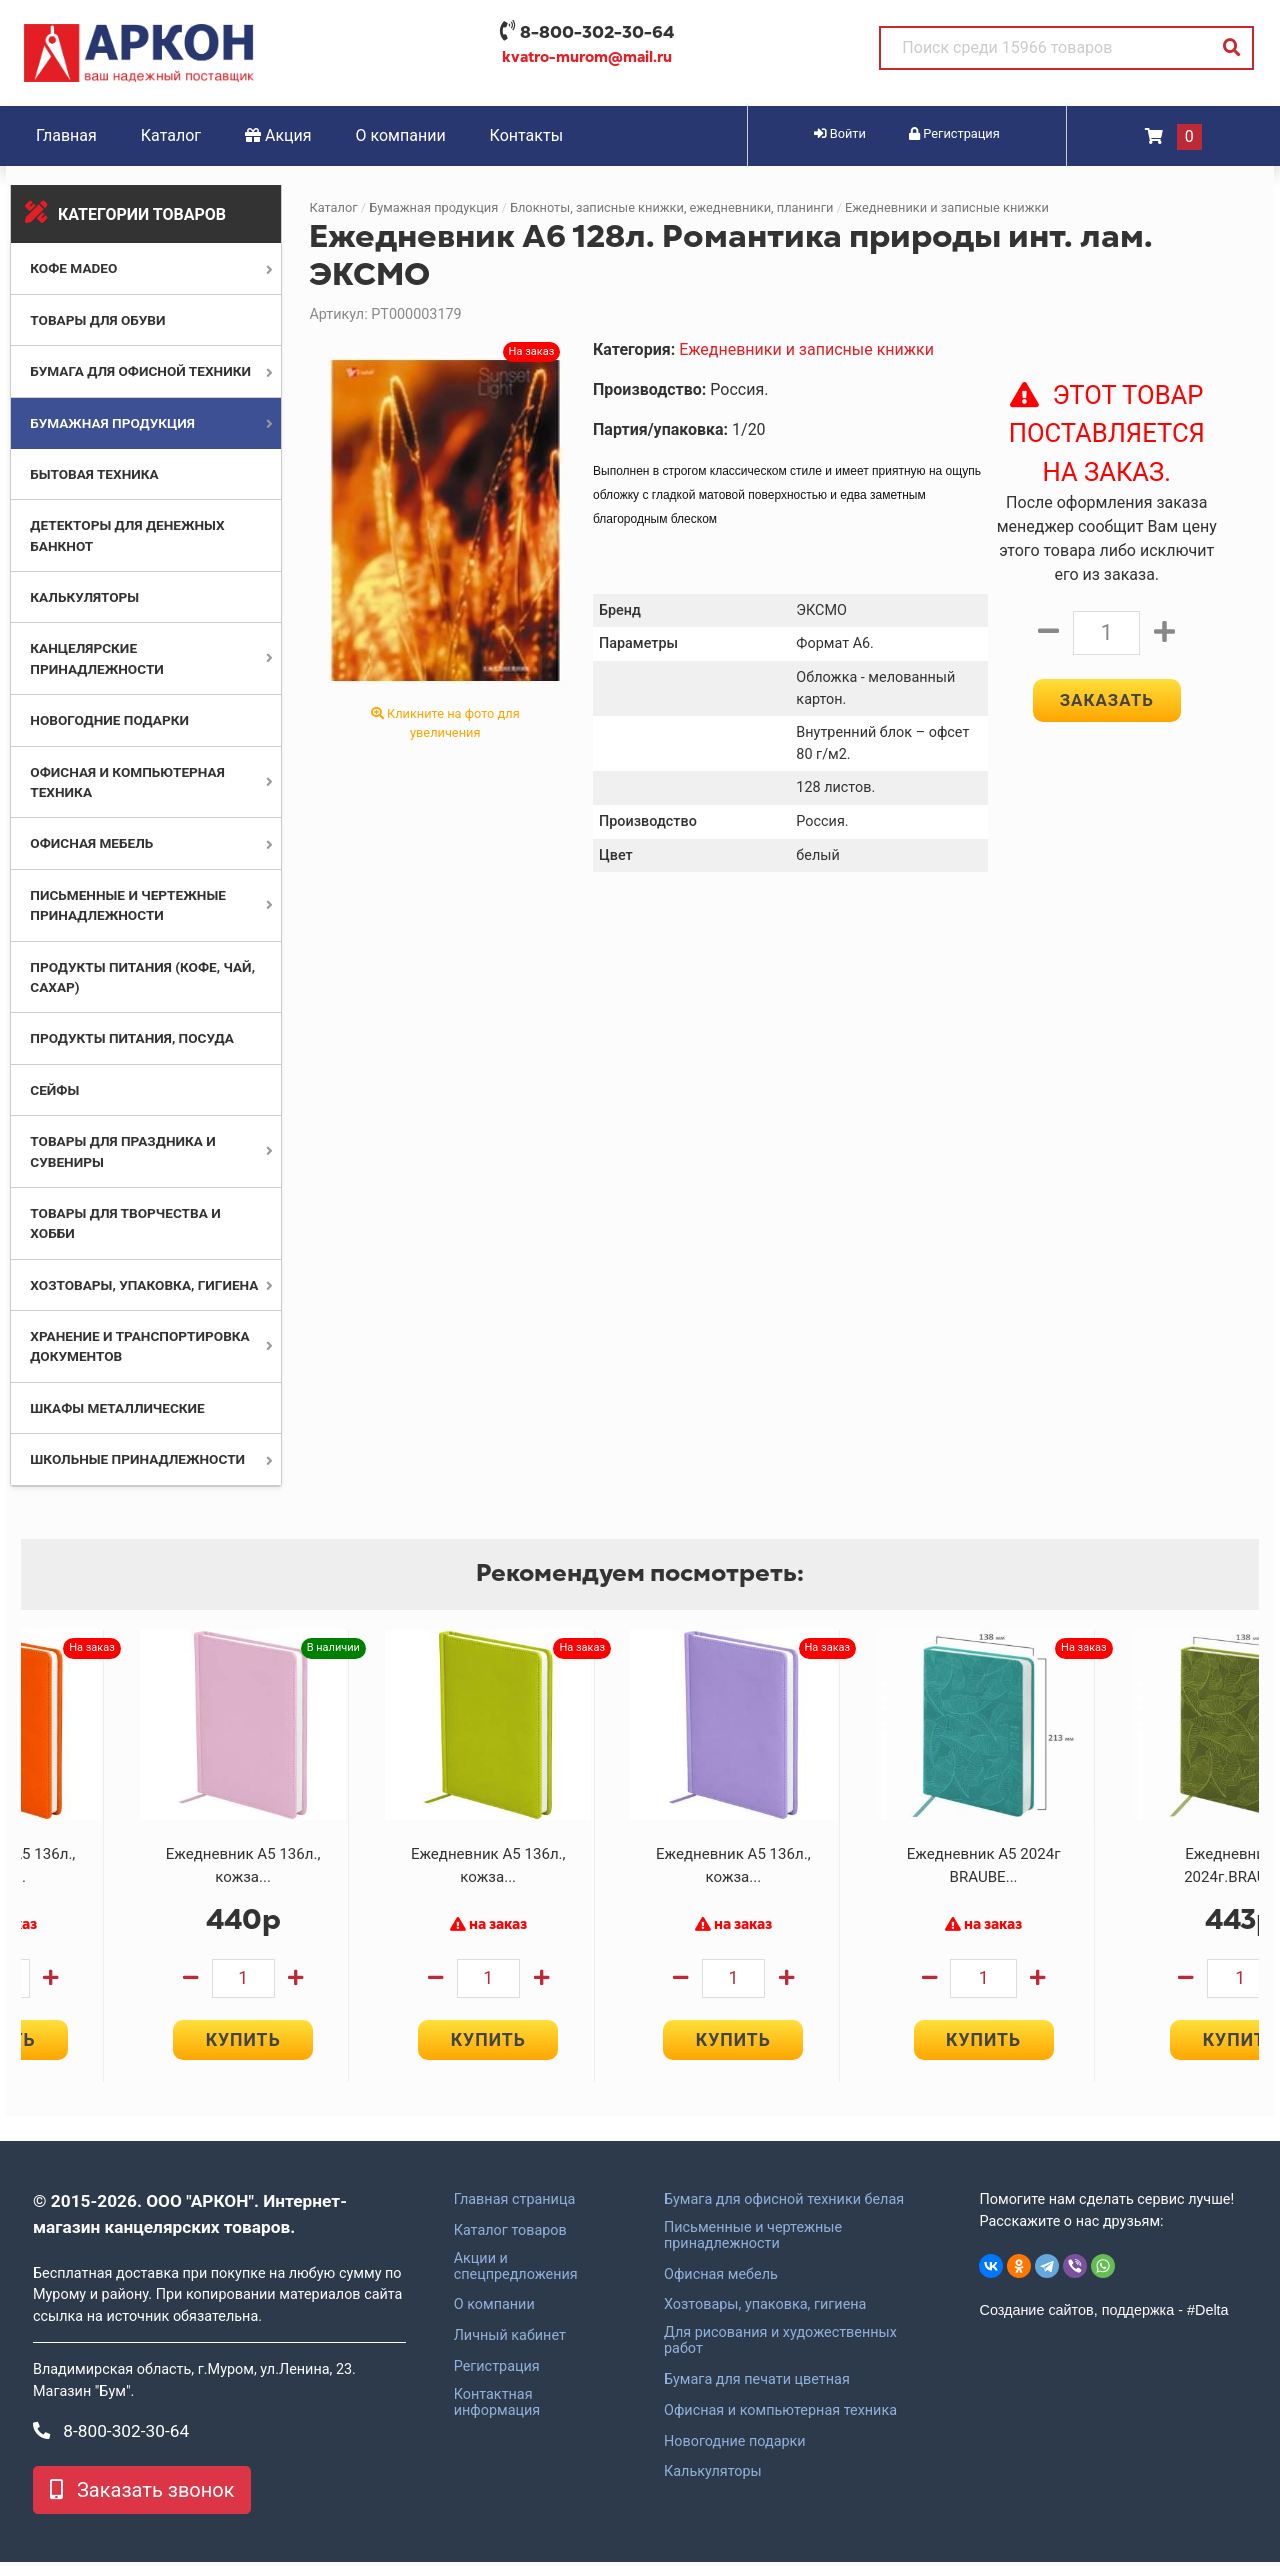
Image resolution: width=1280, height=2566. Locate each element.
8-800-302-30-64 (597, 32)
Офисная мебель (91, 843)
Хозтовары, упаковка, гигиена (144, 1285)
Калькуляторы (84, 597)
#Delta (1208, 2314)
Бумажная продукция (112, 423)
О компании (401, 135)
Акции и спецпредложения (516, 2271)
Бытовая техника (94, 474)
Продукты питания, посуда (132, 1038)
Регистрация (497, 2371)
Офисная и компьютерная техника (780, 2415)
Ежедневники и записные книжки (947, 207)
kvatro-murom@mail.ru (587, 57)
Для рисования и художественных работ (780, 2345)
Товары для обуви (97, 320)
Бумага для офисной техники (140, 371)
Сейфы (54, 1090)
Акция (278, 135)
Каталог (171, 135)
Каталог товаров (510, 2235)
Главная (66, 135)
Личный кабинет (510, 2340)
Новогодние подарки (109, 720)
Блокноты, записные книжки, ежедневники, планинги (672, 207)
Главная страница (515, 2204)
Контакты (526, 135)
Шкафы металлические (117, 1408)
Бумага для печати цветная (757, 2384)
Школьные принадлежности (137, 1459)
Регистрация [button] (954, 133)
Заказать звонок (142, 2494)
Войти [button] (840, 133)
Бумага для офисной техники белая (784, 2204)
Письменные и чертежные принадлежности (753, 2240)
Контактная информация (497, 2407)
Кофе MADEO (73, 268)
